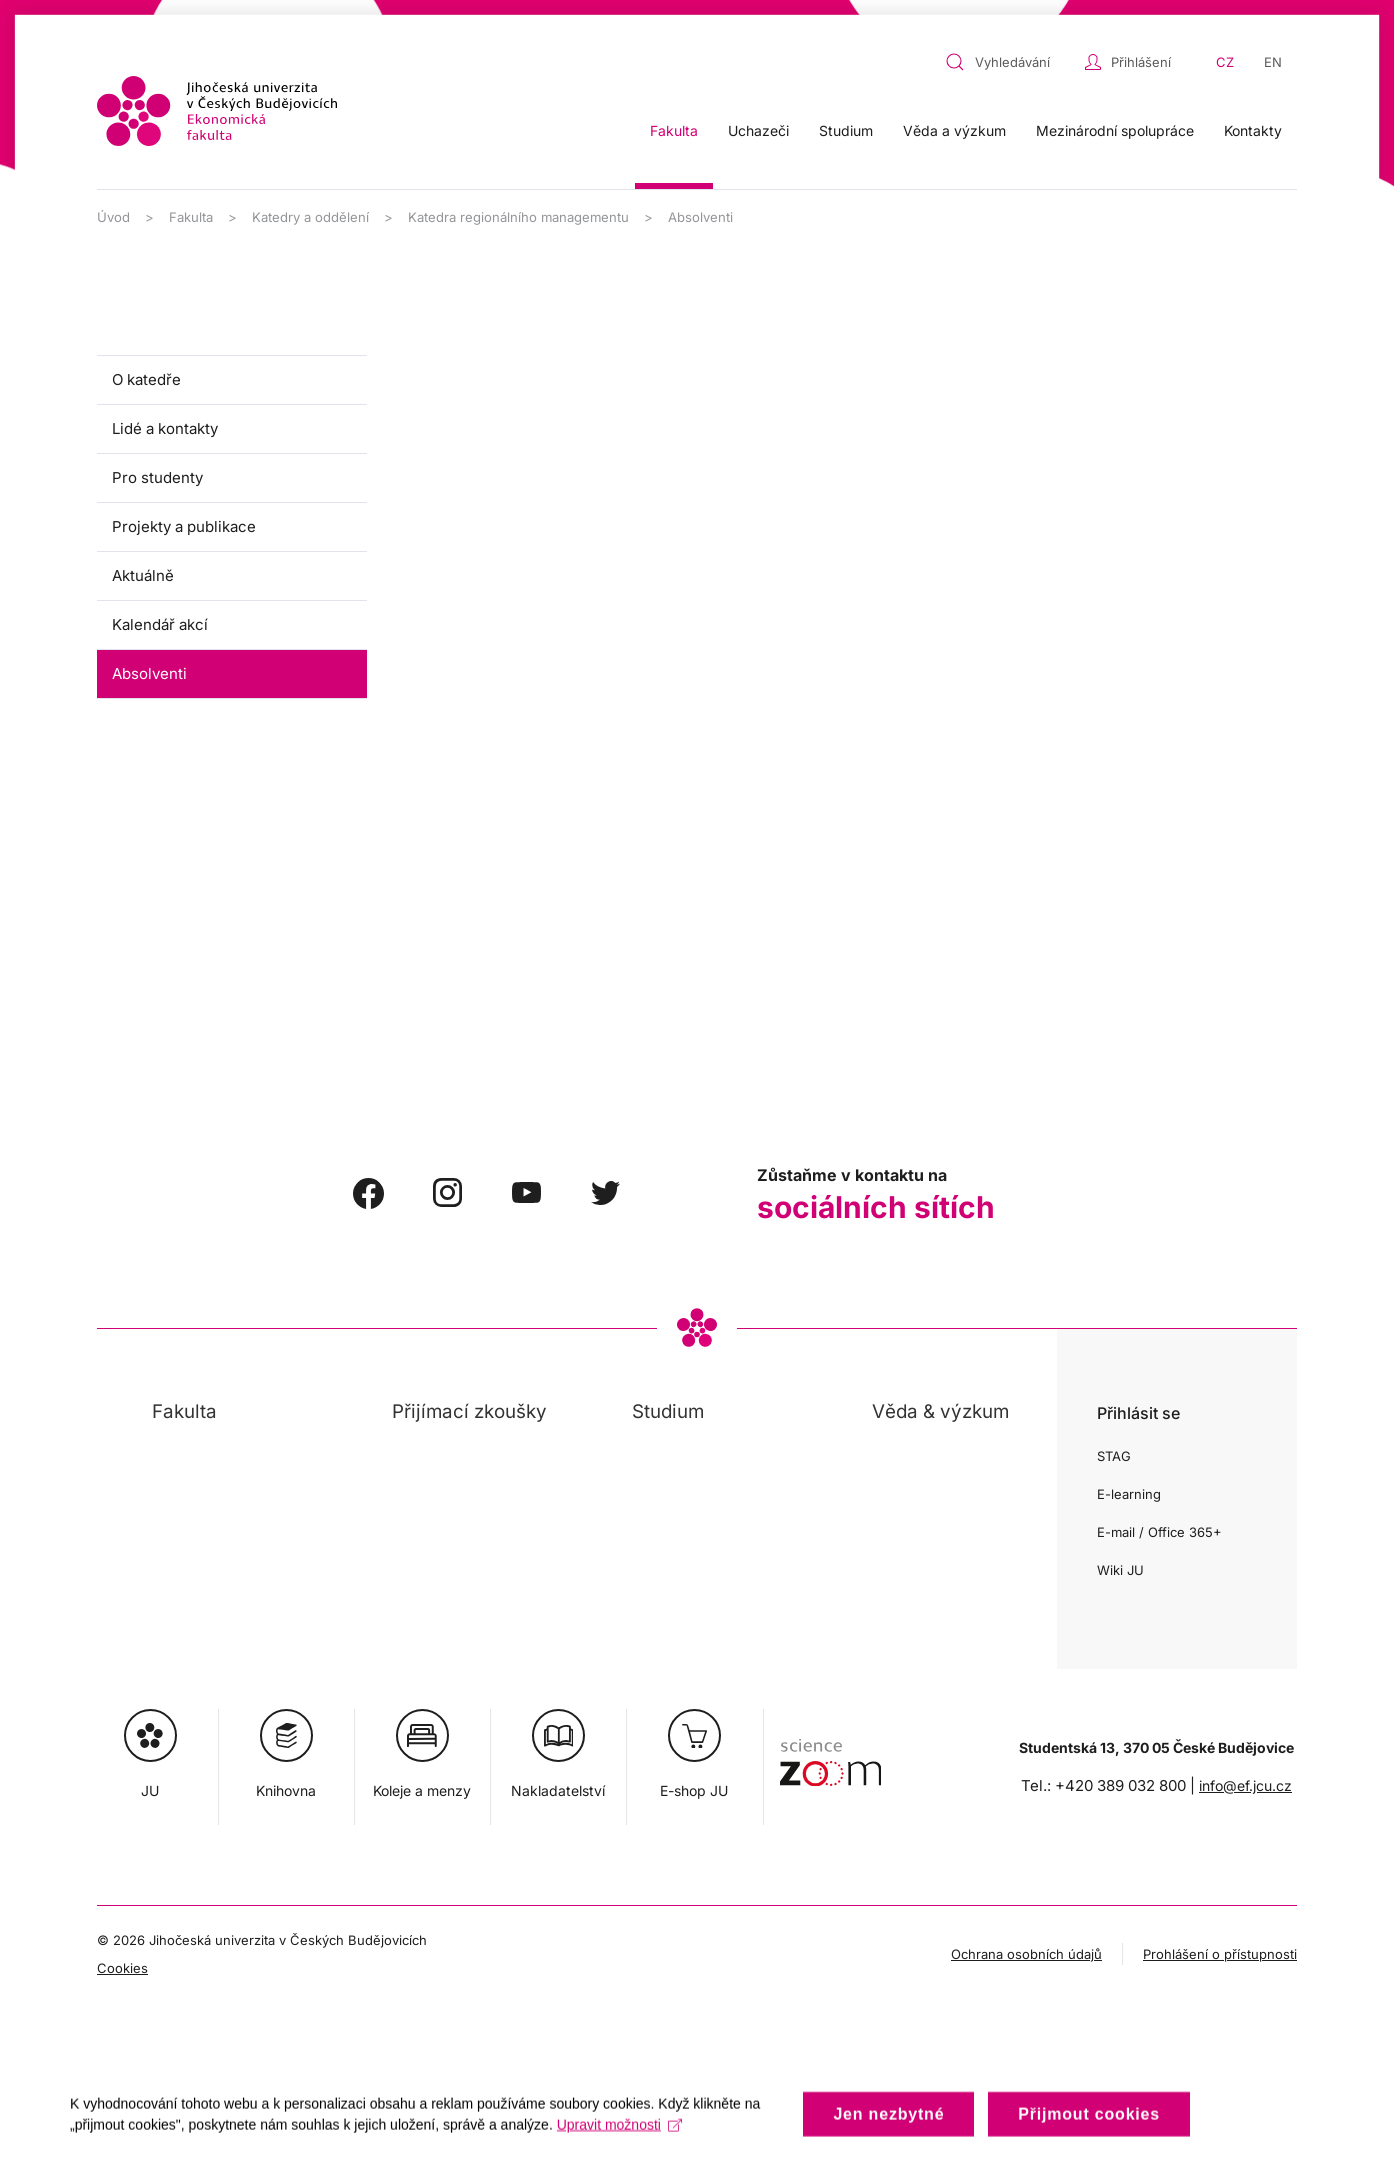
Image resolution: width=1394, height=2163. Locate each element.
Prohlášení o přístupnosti (1220, 1954)
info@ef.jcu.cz (1245, 1785)
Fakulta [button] (674, 130)
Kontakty (1253, 130)
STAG (1114, 1456)
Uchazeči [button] (758, 130)
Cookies (122, 1968)
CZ (1225, 62)
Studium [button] (846, 130)
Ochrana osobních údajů (1026, 1954)
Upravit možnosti (619, 2140)
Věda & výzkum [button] (940, 1411)
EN (1273, 62)
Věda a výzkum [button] (954, 130)
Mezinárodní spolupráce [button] (1115, 130)
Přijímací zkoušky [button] (469, 1411)
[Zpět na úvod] (217, 111)
